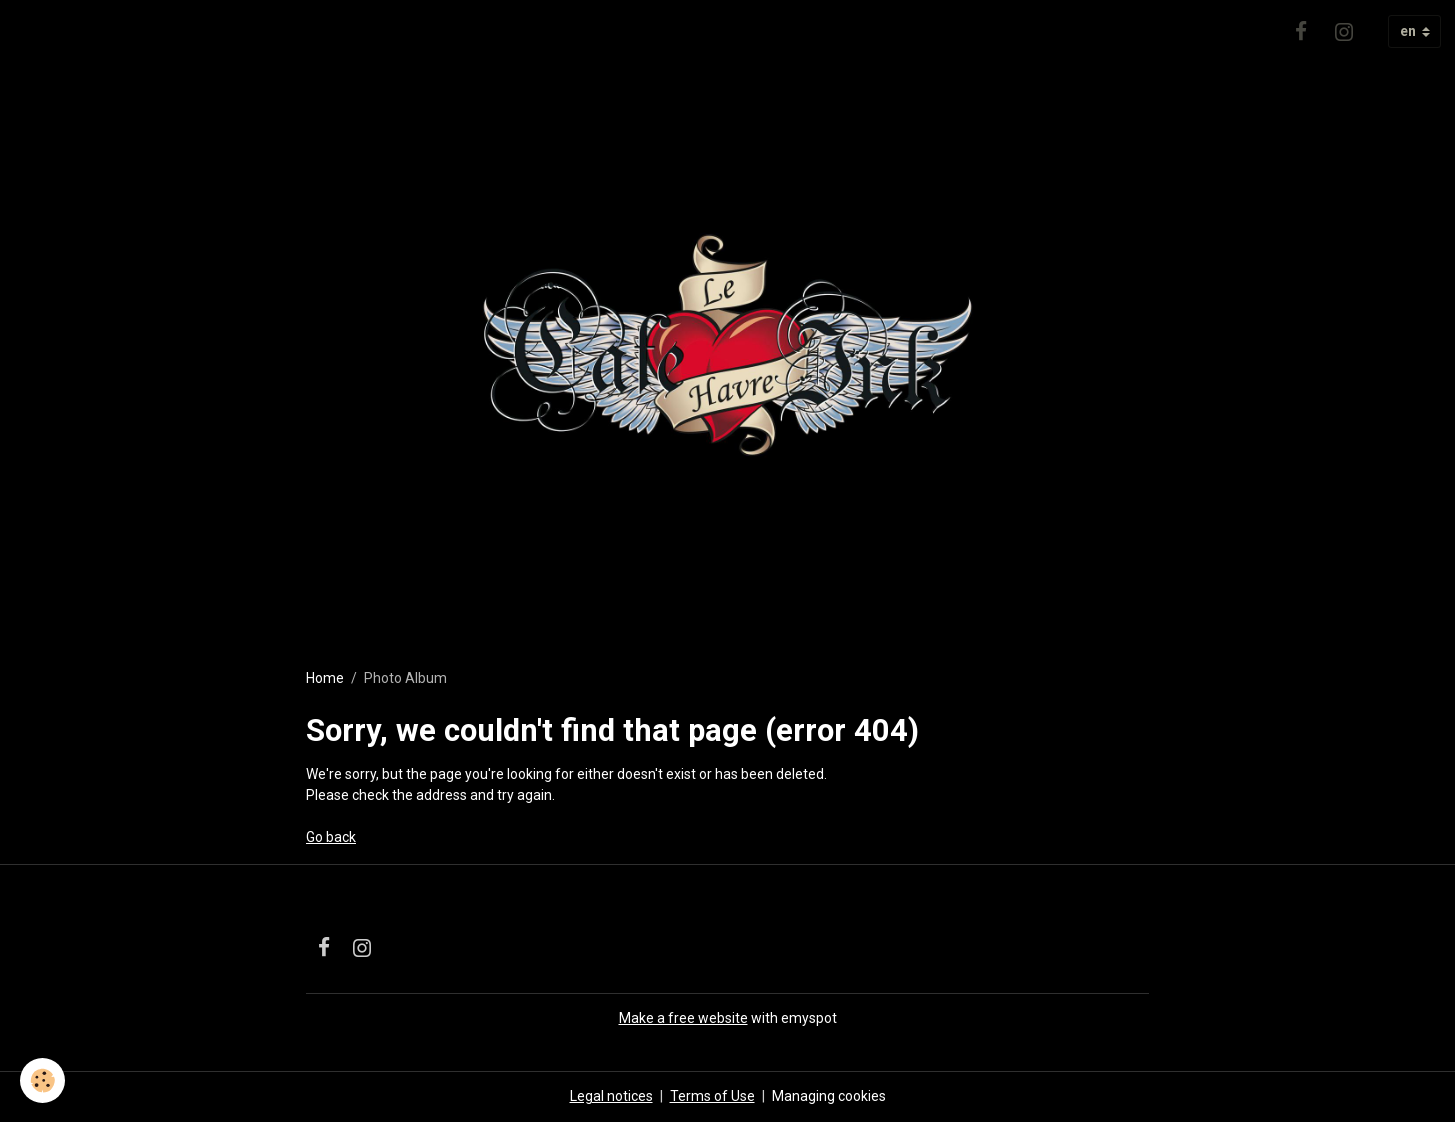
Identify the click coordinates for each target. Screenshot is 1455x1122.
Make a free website (683, 1018)
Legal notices (611, 1096)
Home (325, 678)
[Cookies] (42, 1080)
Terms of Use (712, 1096)
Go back (331, 837)
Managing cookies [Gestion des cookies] (829, 1096)
